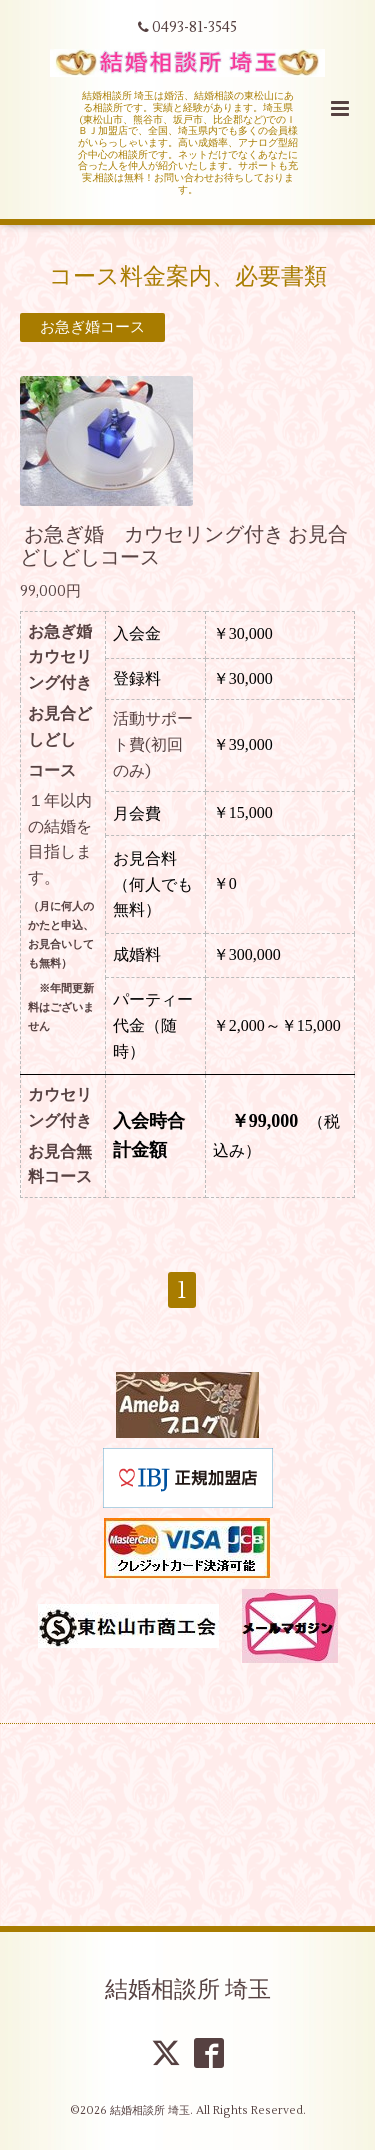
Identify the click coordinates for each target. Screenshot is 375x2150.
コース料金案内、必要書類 (188, 276)
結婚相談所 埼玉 (188, 1990)
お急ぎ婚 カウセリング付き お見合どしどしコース (184, 546)
